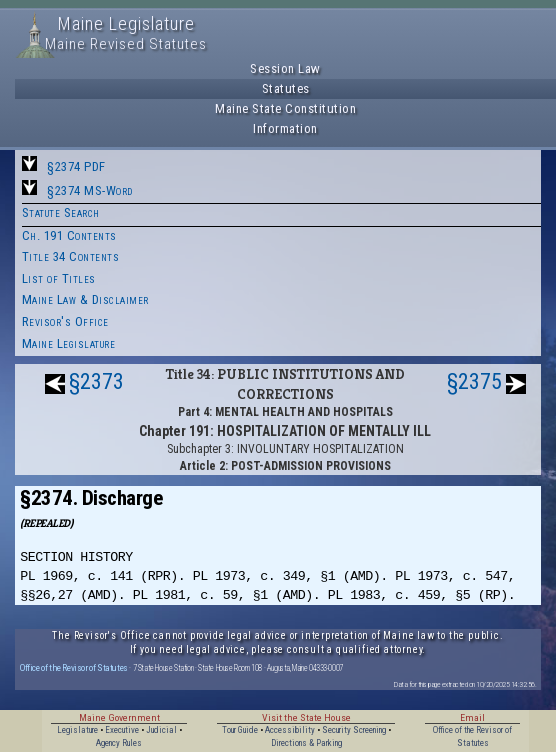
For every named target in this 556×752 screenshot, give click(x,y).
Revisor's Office (65, 321)
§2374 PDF (76, 166)
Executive (122, 730)
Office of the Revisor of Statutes (74, 667)
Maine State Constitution (285, 108)
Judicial (161, 730)
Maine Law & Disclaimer (85, 299)
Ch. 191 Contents (69, 235)
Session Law (285, 68)
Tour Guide (240, 730)
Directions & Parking (306, 743)
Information (285, 128)
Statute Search (61, 212)
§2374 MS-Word (90, 190)
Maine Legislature (69, 343)
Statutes (286, 88)
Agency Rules (119, 743)
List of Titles (59, 278)
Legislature (77, 730)
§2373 (96, 381)
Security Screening (354, 730)
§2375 (474, 381)
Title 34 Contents (71, 256)
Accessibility (290, 730)
